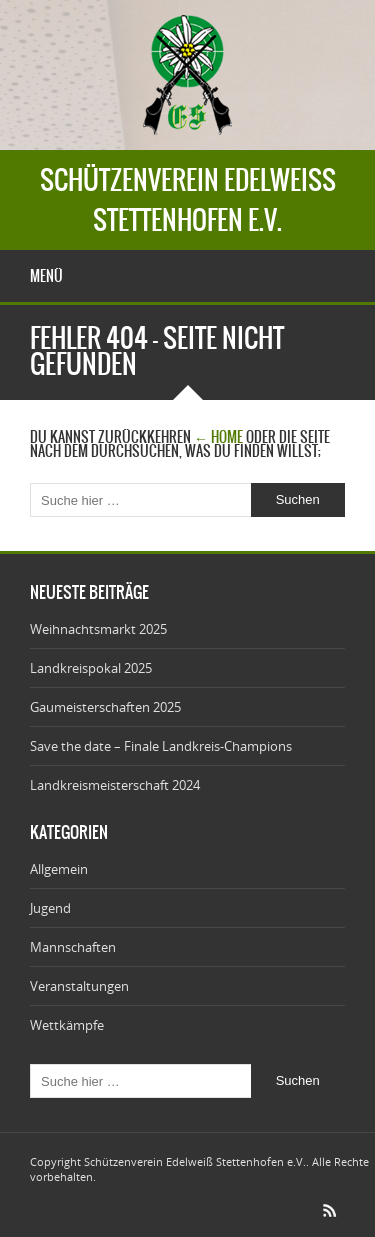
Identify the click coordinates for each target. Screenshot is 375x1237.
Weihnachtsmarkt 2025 (98, 629)
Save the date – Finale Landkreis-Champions (161, 746)
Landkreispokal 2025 (91, 668)
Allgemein (59, 869)
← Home (218, 437)
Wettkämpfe (67, 1025)
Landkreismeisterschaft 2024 (115, 785)
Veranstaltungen (79, 986)
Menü (46, 276)
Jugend (50, 908)
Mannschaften (73, 947)
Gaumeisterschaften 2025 (105, 707)
